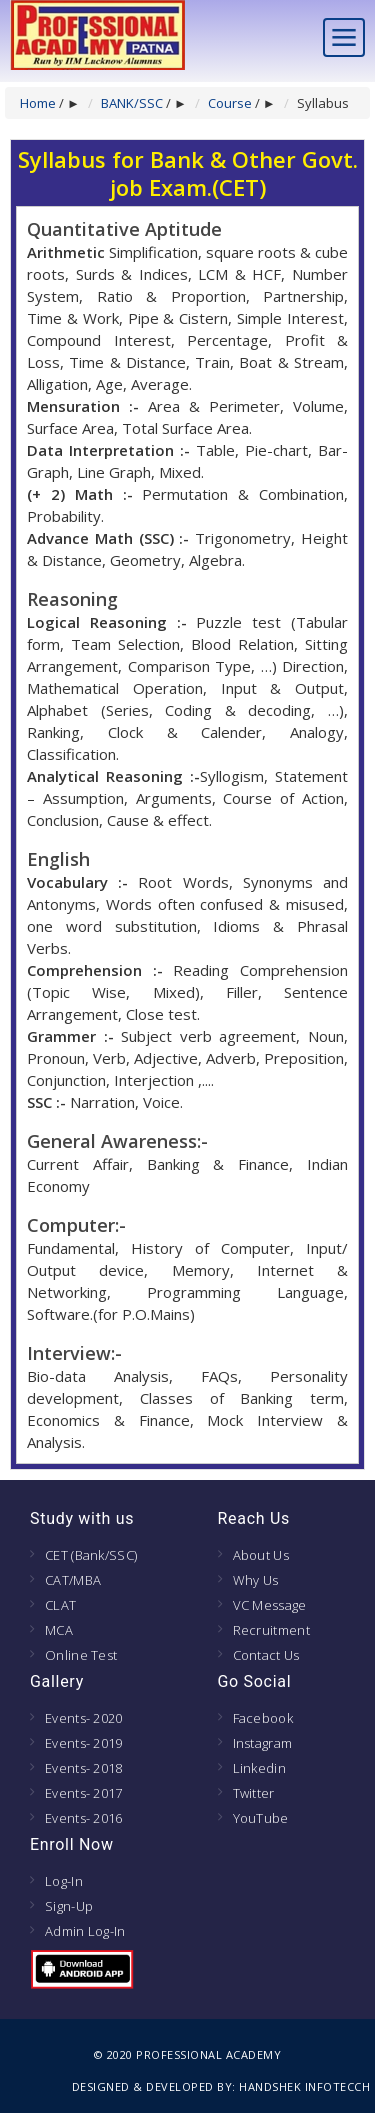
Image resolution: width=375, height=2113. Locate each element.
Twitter (254, 1793)
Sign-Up (69, 1906)
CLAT (60, 1605)
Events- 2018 (84, 1768)
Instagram (263, 1743)
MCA (59, 1630)
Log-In (64, 1881)
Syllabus (323, 103)
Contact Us (266, 1655)
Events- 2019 (84, 1743)
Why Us (256, 1580)
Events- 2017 (84, 1793)
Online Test (81, 1655)
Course (230, 103)
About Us (261, 1555)
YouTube (261, 1818)
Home (38, 103)
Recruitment (271, 1630)
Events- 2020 (84, 1718)
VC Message (270, 1605)
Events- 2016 (84, 1818)
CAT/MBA (73, 1580)
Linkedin (259, 1768)
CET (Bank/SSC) (91, 1555)
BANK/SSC (132, 103)
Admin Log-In (85, 1931)
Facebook (263, 1718)
